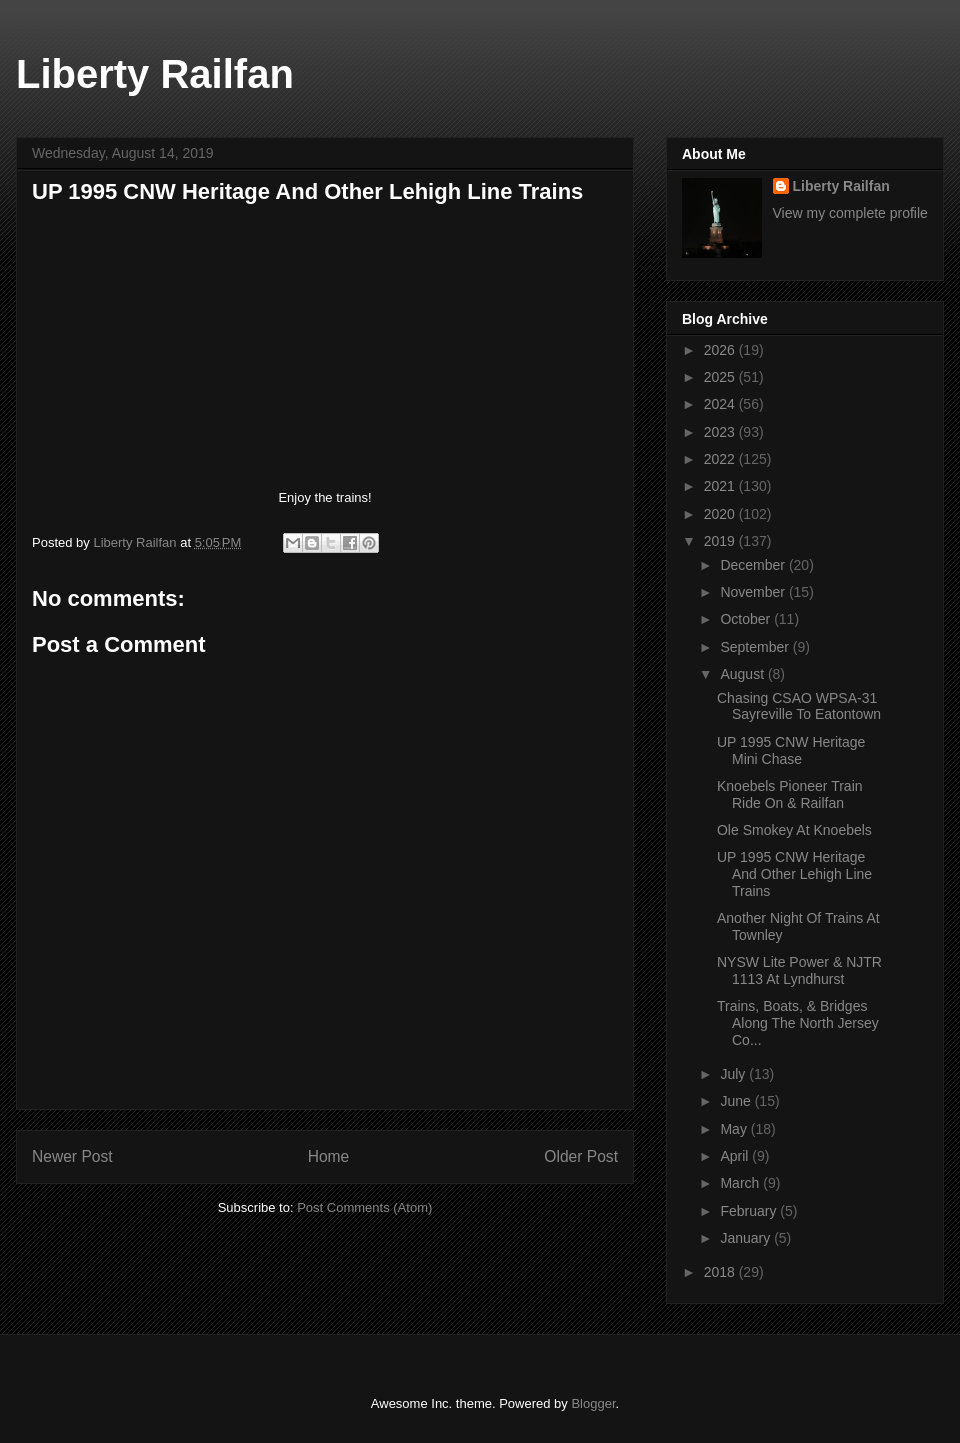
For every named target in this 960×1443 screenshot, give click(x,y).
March (741, 1183)
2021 (721, 486)
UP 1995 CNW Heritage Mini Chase (791, 750)
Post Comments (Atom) (364, 1207)
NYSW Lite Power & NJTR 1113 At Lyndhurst (799, 970)
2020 (721, 514)
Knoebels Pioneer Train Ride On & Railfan (790, 794)
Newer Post (72, 1156)
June (737, 1101)
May (735, 1129)
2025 (721, 377)
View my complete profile (850, 213)
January (747, 1238)
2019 (721, 541)
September (756, 647)
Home (329, 1156)
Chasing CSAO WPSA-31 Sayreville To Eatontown (799, 706)
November (754, 592)
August (743, 674)
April (736, 1156)
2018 (721, 1272)
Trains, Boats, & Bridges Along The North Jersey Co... (798, 1023)
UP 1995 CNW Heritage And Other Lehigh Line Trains (794, 874)
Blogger (593, 1403)
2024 (721, 404)
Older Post (581, 1156)
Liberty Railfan (155, 74)
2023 (721, 432)
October (747, 619)
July (734, 1074)
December (754, 565)
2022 (721, 459)
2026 (721, 350)
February (750, 1211)
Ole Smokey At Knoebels (794, 830)
